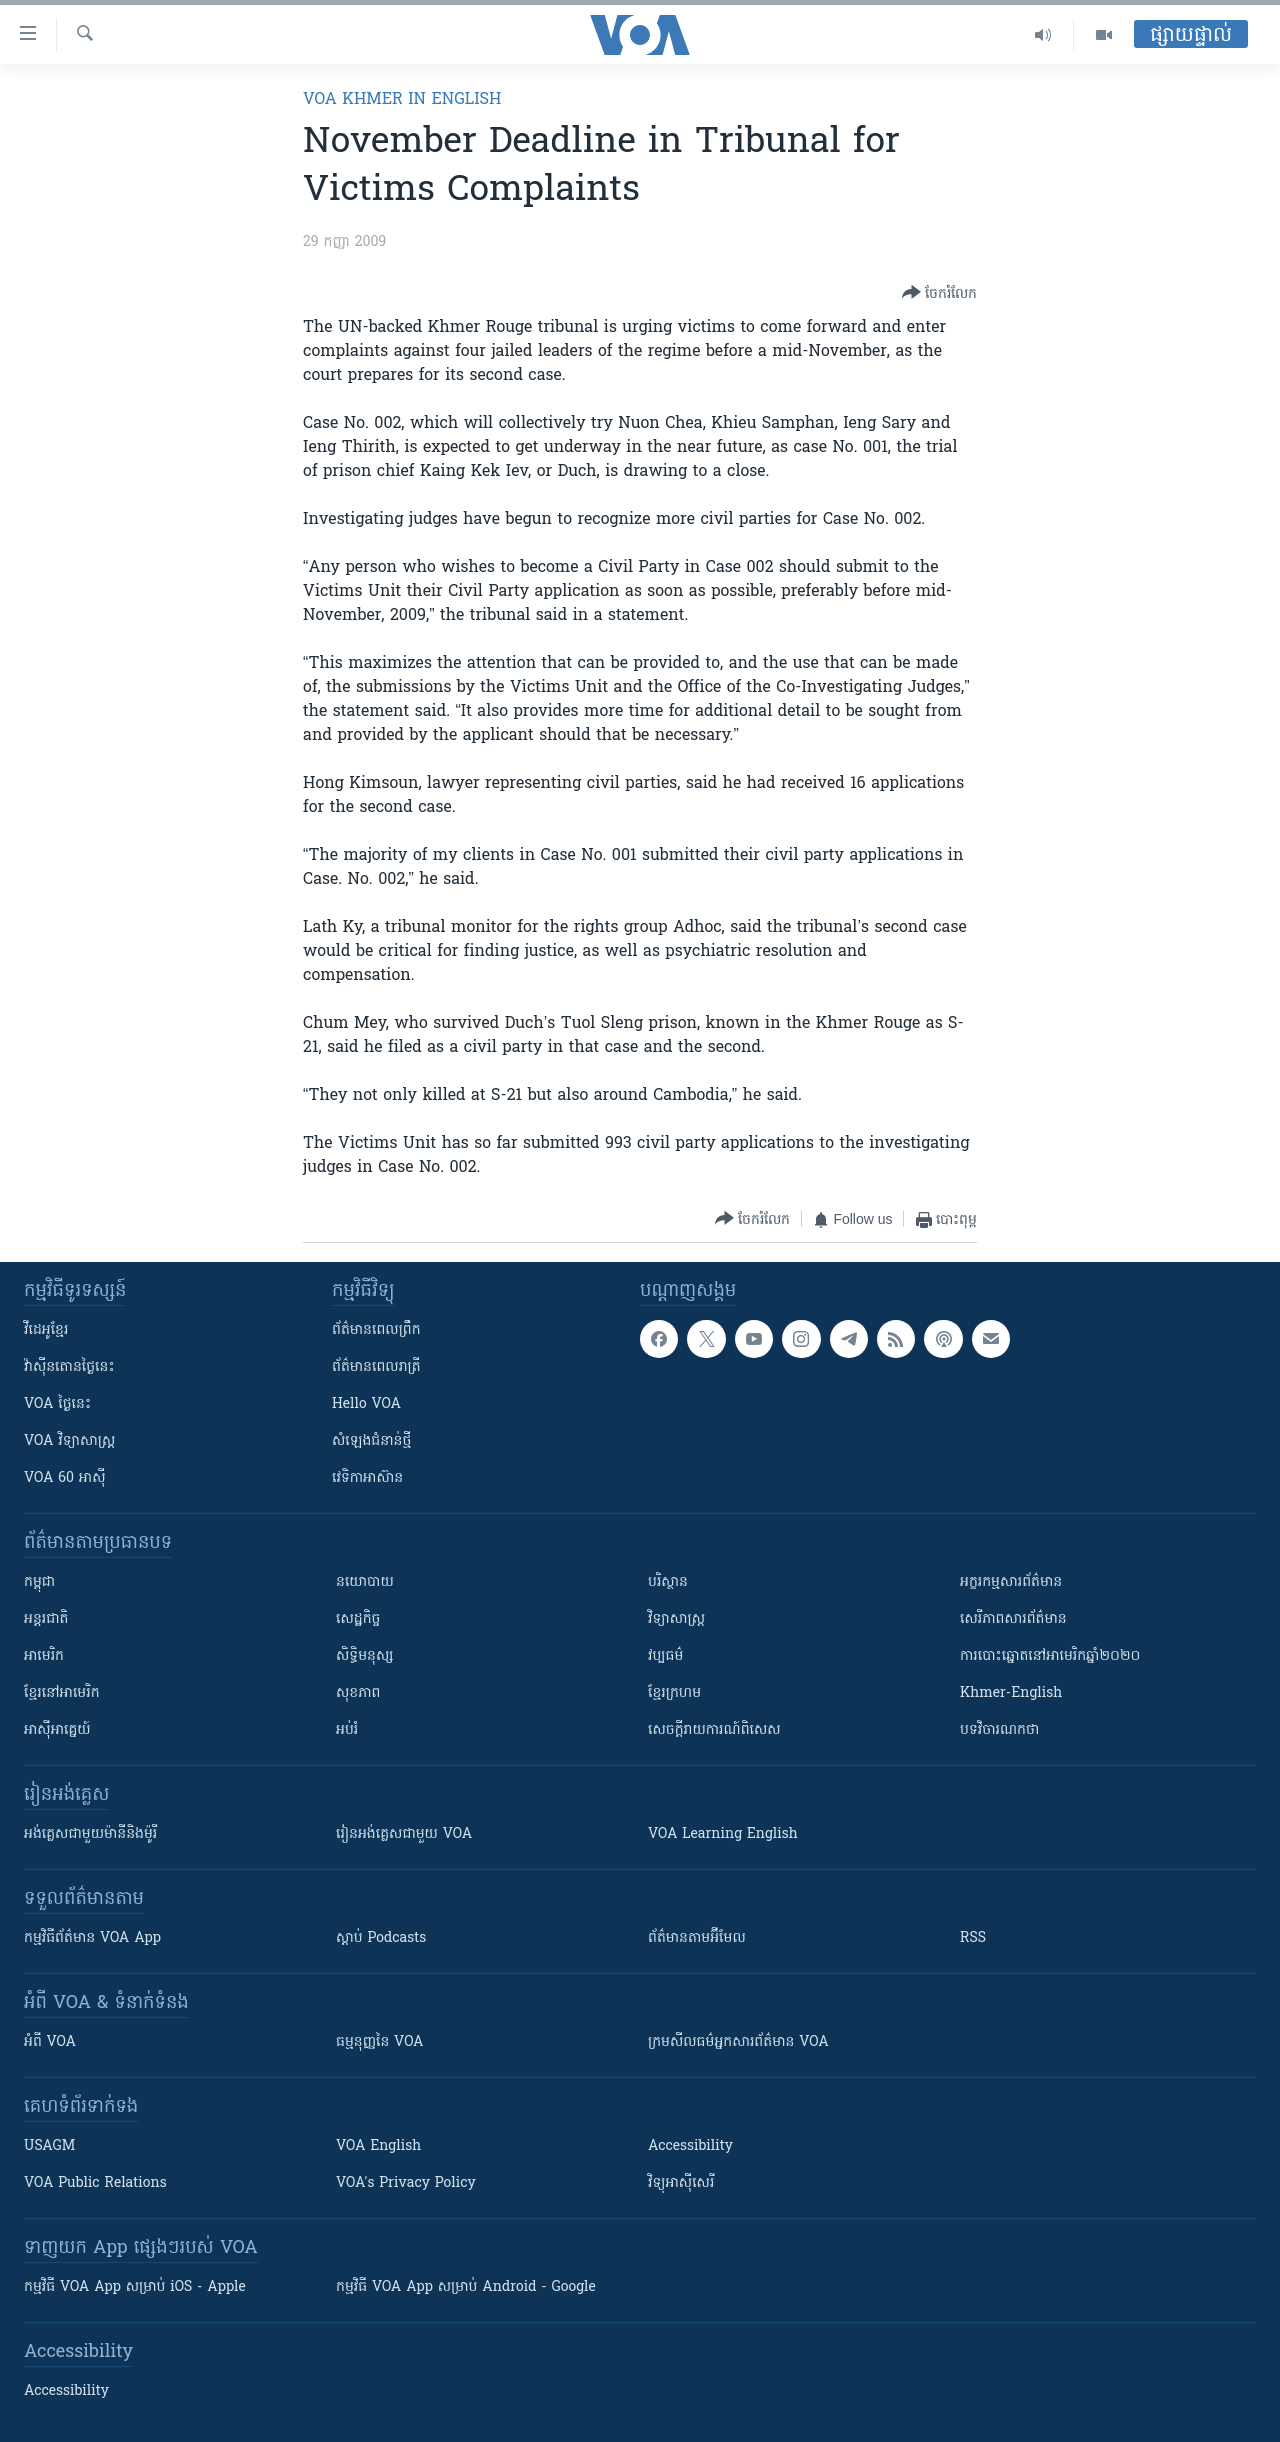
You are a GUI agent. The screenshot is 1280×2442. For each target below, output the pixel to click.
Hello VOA (366, 1404)
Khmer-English (1011, 1693)
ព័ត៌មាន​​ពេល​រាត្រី (376, 1367)
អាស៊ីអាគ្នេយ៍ (57, 1730)
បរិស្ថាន (668, 1582)
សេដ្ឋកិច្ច (358, 1619)
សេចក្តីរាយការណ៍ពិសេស (714, 1730)
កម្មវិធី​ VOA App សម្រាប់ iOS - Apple (135, 2287)
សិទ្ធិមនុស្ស (365, 1656)
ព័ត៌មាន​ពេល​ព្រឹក (376, 1330)
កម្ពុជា (39, 1582)
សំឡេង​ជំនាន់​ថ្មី (371, 1441)
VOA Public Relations (95, 2183)
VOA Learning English (723, 1834)
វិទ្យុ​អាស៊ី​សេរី (681, 2183)
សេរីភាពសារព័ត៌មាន (1013, 1619)
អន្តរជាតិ (46, 1619)
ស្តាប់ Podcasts (381, 1938)
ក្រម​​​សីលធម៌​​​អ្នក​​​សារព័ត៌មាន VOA (738, 2042)
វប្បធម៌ (665, 1656)
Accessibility (690, 2146)
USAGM (49, 2146)
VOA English (378, 2146)
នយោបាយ (365, 1582)
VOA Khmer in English (402, 100)
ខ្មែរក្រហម (674, 1693)
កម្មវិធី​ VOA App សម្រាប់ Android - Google (466, 2287)
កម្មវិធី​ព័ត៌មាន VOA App (92, 1938)
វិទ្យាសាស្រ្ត (676, 1619)
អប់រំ (347, 1730)
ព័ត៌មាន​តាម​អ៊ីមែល (697, 1938)
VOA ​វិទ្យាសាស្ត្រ (69, 1441)
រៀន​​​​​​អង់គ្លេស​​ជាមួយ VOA (404, 1834)
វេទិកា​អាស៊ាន (367, 1478)
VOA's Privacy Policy (406, 2183)
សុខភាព (358, 1693)
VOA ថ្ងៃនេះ (57, 1404)
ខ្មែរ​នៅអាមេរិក (62, 1693)
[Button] (939, 294)
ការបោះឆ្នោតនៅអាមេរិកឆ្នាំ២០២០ (1050, 1656)
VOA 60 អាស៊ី (65, 1478)
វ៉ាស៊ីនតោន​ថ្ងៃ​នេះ (69, 1367)
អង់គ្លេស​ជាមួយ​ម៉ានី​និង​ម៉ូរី (90, 1834)
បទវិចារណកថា (999, 1730)
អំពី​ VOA (50, 2042)
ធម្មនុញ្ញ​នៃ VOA (380, 2042)
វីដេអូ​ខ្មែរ (46, 1330)
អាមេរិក (44, 1656)
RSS (973, 1938)
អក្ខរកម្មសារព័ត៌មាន (1011, 1582)
